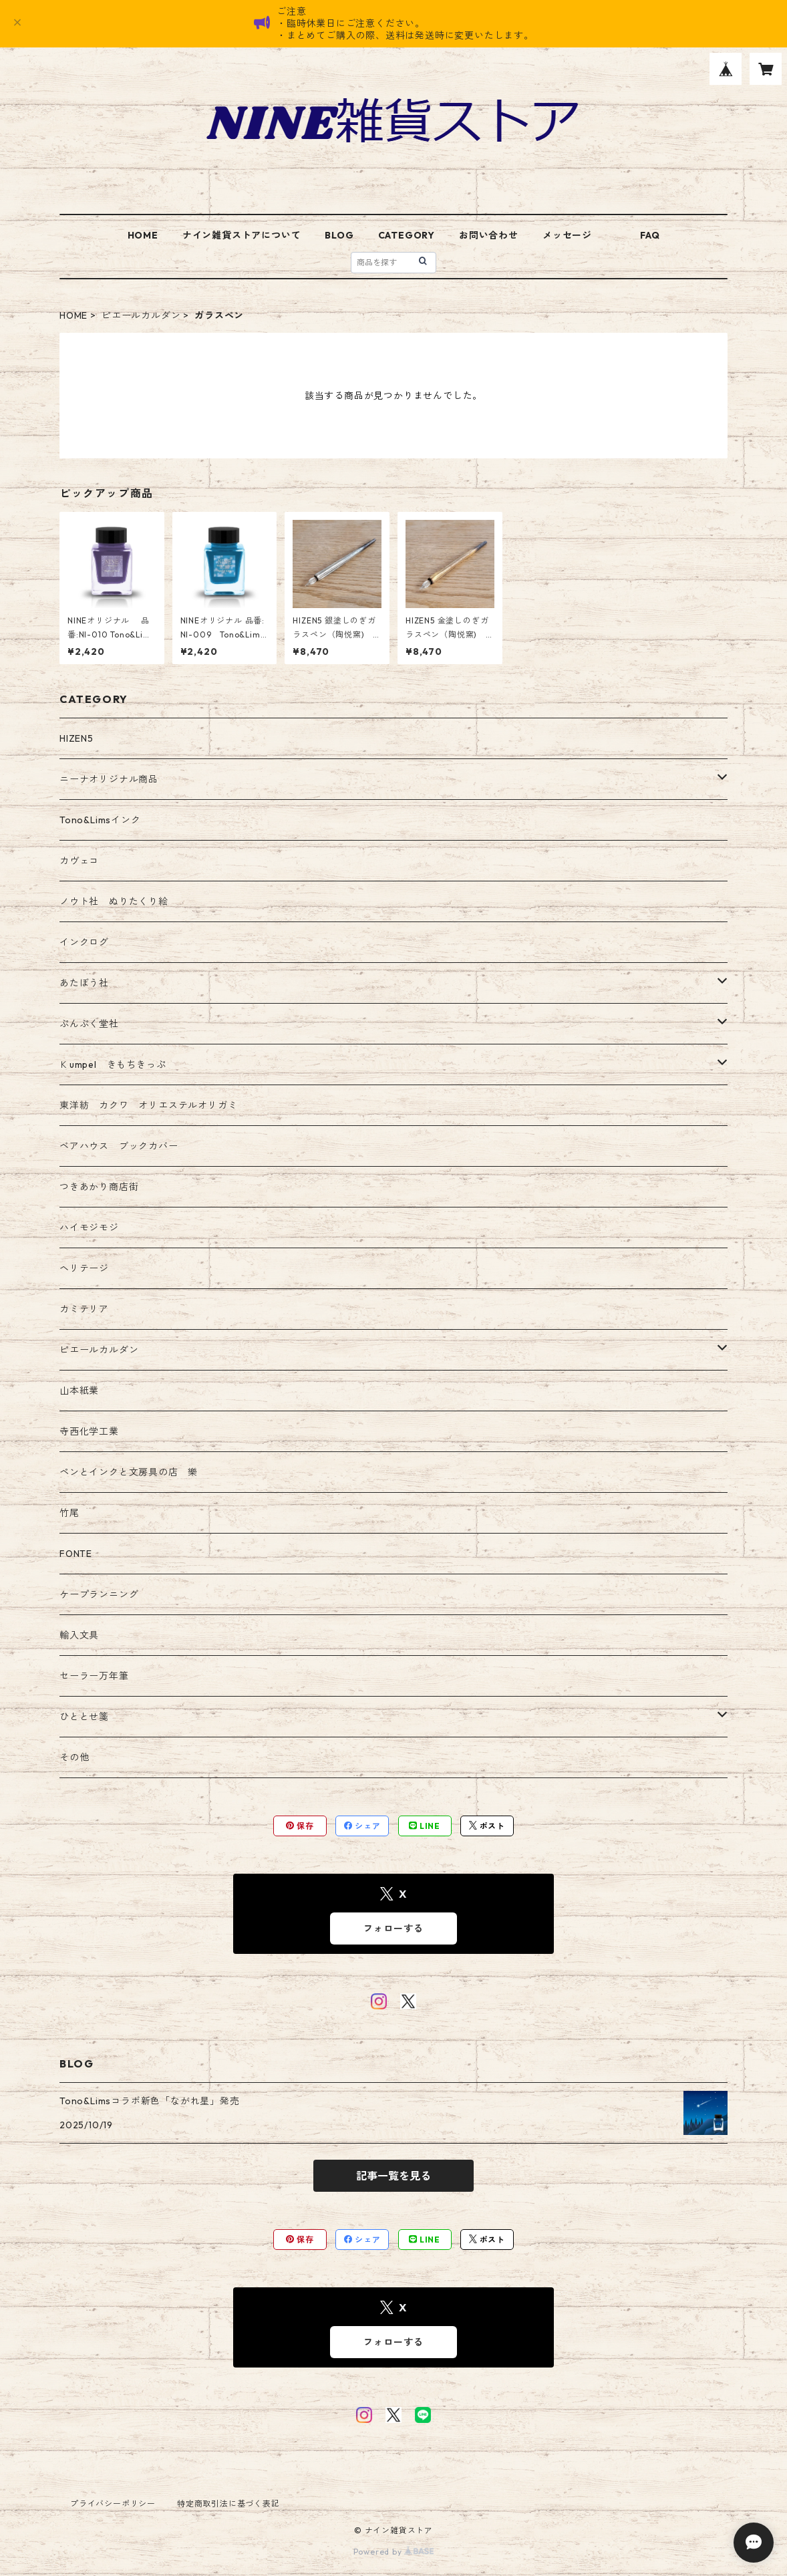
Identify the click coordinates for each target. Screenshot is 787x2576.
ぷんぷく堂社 (89, 1024)
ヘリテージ (84, 1268)
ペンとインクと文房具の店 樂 (128, 1472)
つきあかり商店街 (98, 1187)
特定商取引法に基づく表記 (228, 2503)
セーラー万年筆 (94, 1676)
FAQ (649, 235)
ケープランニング (98, 1594)
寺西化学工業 (89, 1431)
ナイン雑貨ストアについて (241, 235)
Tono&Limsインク (100, 820)
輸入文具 (79, 1635)
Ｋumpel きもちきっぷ (112, 1064)
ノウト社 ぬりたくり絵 (113, 901)
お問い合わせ (488, 235)
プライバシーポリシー (113, 2503)
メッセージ (567, 235)
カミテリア (84, 1309)
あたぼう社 (84, 983)
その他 (74, 1757)
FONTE (75, 1554)
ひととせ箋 (84, 1717)
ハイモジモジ (89, 1228)
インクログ (84, 942)
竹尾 (69, 1513)
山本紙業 (79, 1391)
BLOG (339, 235)
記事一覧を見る (393, 2175)
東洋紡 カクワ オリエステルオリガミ (148, 1105)
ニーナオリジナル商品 (108, 779)
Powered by (393, 2552)
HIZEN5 (76, 738)
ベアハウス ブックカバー (118, 1146)
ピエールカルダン (141, 315)
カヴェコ (79, 861)
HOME (143, 235)
